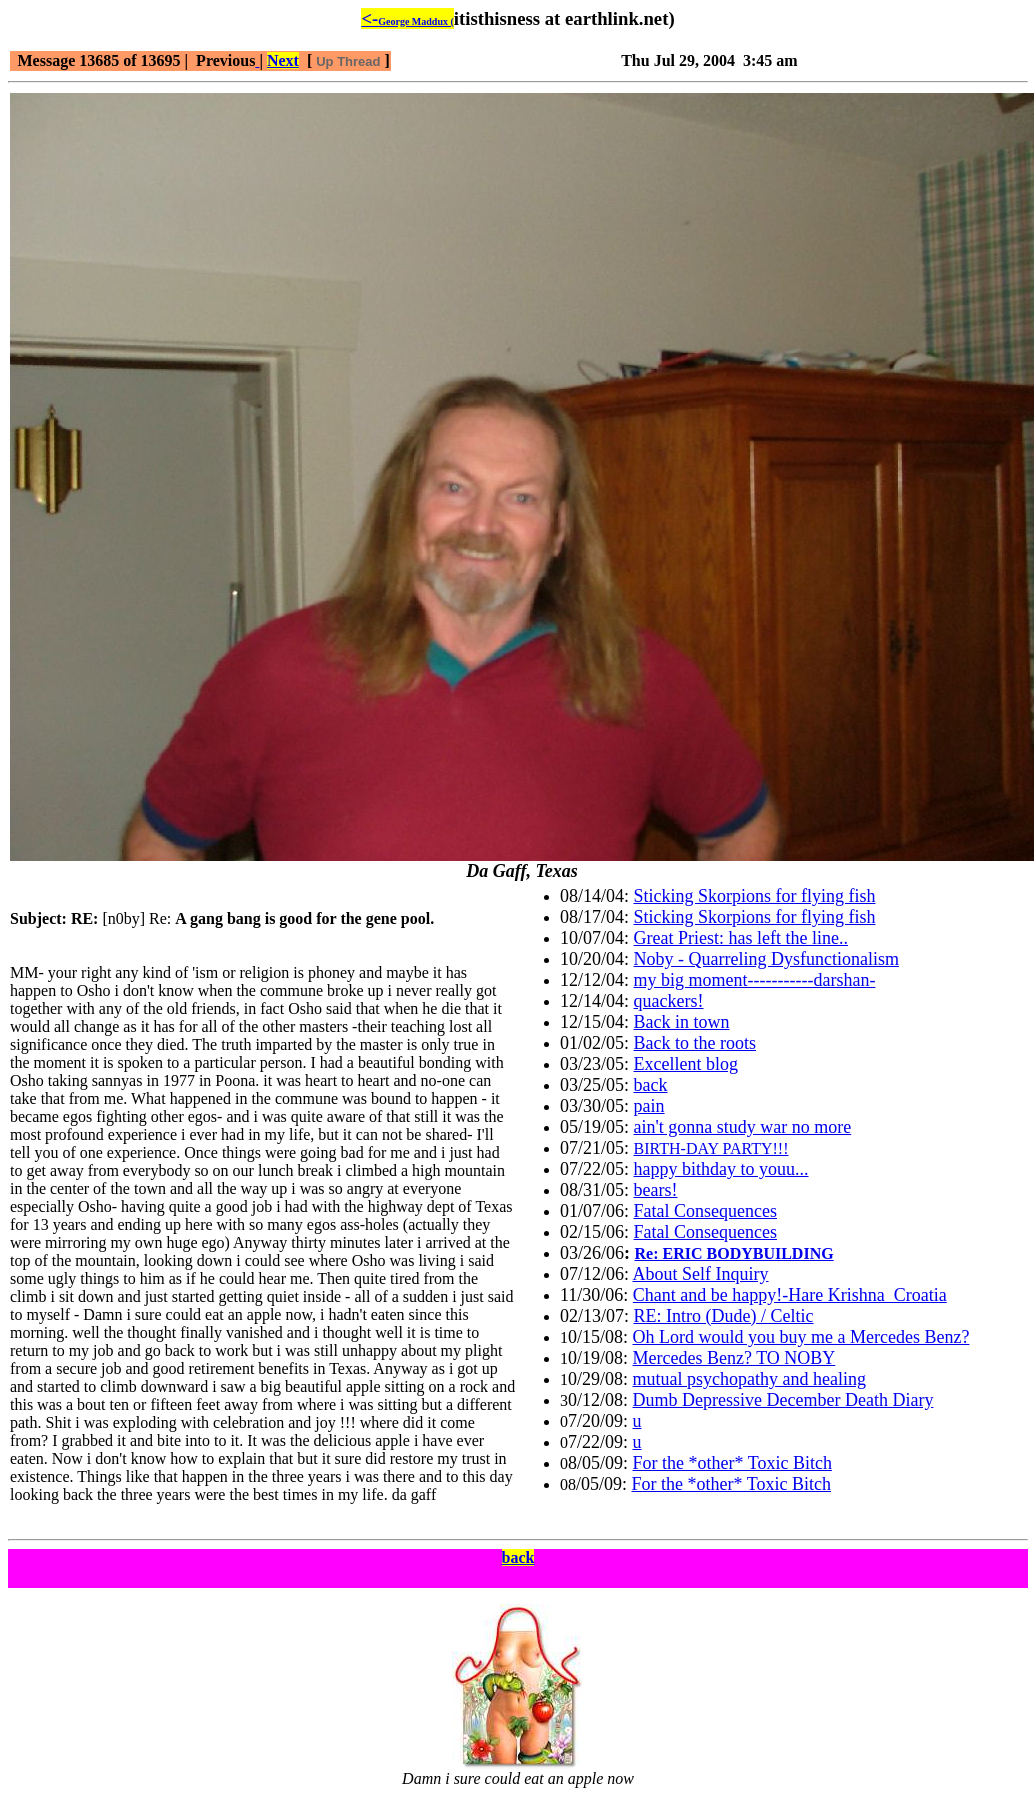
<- (407, 18)
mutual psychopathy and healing (749, 1379)
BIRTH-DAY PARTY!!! (711, 1148)
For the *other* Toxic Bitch (732, 1463)
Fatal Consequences (705, 1211)
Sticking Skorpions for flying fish (755, 896)
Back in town (682, 1022)
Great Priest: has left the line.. (741, 938)
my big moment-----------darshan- (755, 980)
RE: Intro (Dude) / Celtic (724, 1316)
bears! (656, 1190)
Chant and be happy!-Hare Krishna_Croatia (790, 1295)
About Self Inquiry (701, 1274)
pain (649, 1106)
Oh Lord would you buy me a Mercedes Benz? (801, 1337)
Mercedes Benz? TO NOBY (734, 1358)
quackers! (669, 1001)
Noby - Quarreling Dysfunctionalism (766, 959)
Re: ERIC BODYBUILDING (734, 1253)
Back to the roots (695, 1043)
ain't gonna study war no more (743, 1127)
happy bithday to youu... (721, 1169)
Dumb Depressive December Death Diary (783, 1400)
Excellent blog (686, 1064)
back (651, 1085)
